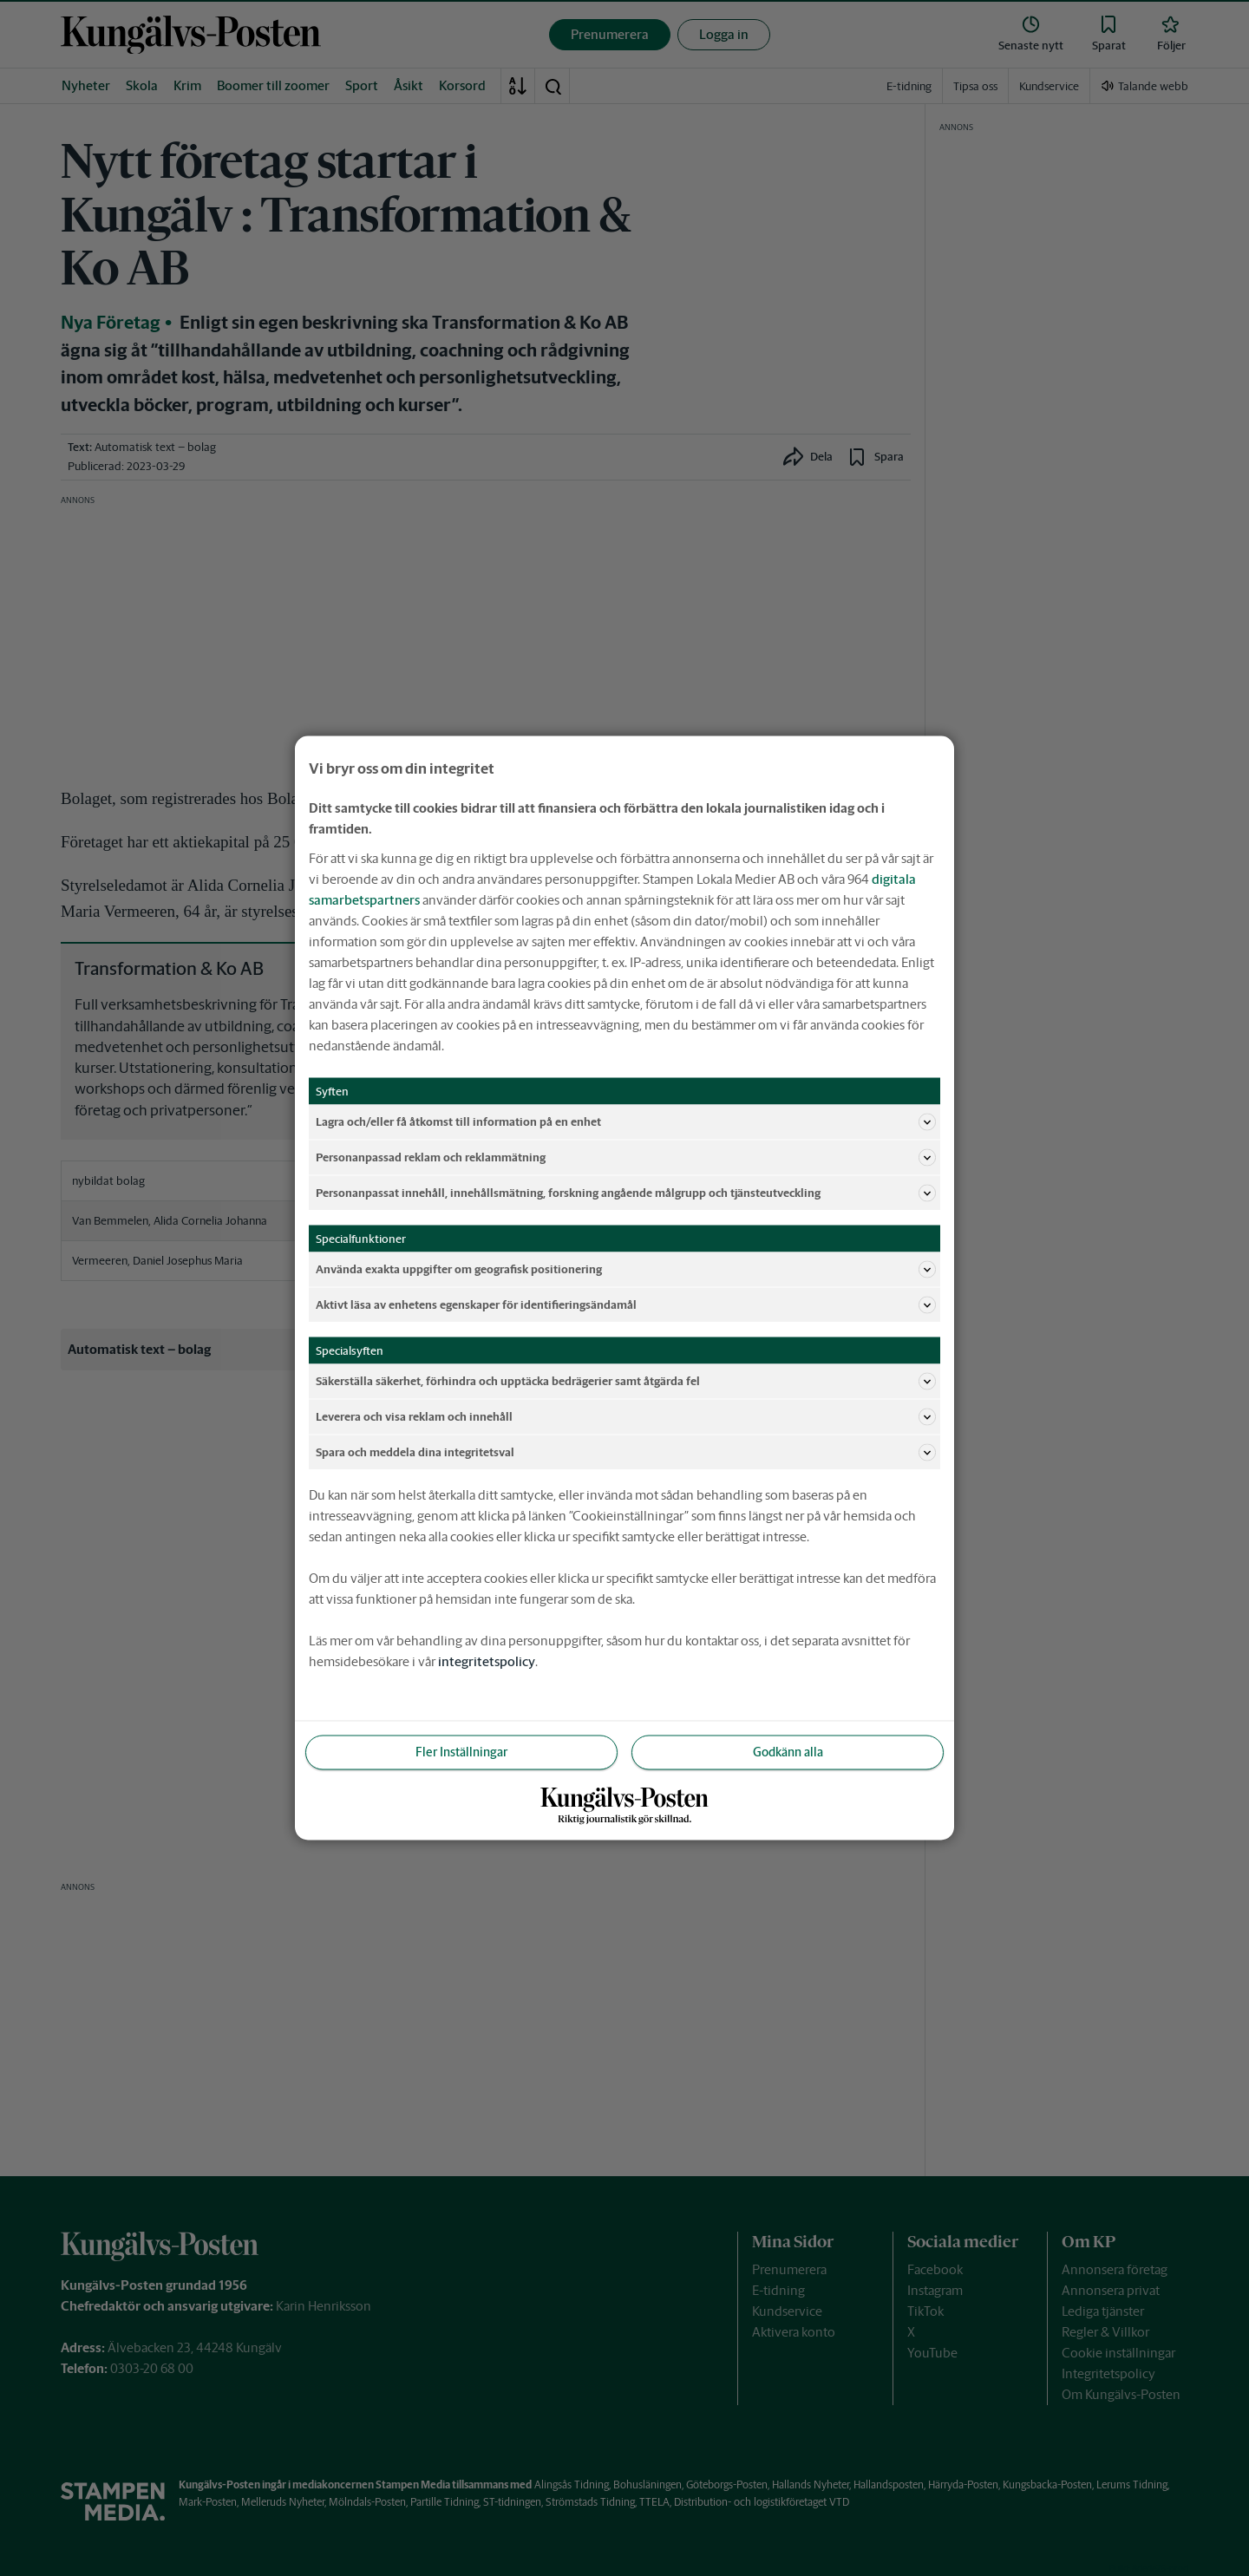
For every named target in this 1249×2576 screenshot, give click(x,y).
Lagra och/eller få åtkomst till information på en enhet (626, 1122)
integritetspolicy (486, 1661)
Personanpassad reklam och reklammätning (626, 1158)
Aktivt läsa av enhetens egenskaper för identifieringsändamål (626, 1305)
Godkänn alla (788, 1752)
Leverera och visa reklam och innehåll (626, 1417)
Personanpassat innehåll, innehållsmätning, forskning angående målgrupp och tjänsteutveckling (626, 1193)
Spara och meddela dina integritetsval (626, 1452)
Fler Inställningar (461, 1752)
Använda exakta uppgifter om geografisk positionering (626, 1269)
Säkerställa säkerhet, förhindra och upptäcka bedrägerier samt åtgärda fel (626, 1381)
